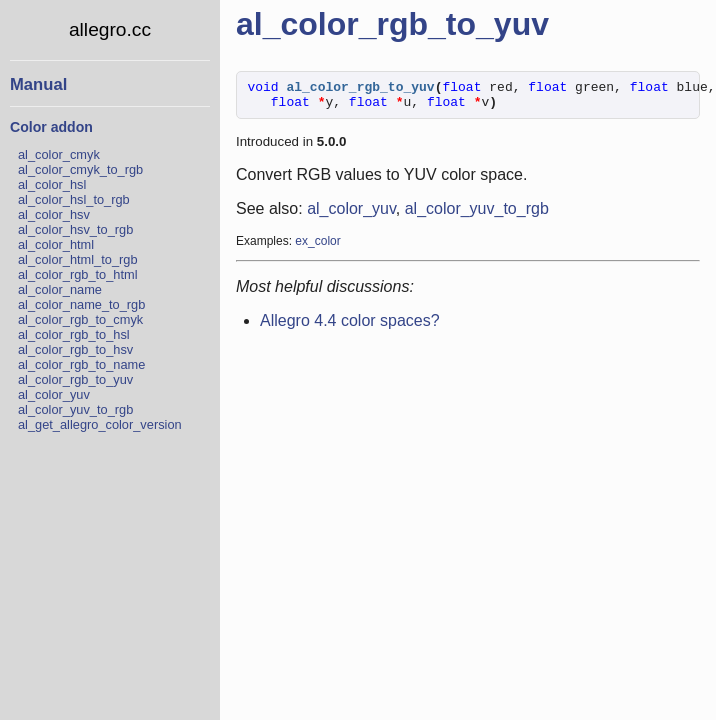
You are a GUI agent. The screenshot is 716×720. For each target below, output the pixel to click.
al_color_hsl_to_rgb (74, 199)
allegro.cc (110, 29)
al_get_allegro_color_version (100, 424)
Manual (38, 84)
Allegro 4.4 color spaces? (350, 326)
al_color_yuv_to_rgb (75, 409)
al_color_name (60, 289)
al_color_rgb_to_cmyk (80, 319)
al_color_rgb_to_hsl (74, 334)
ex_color (317, 247)
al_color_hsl (52, 184)
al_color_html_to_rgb (78, 259)
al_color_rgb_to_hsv (75, 349)
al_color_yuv (54, 394)
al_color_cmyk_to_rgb (80, 169)
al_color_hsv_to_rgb (75, 229)
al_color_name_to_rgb (81, 304)
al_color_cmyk (59, 154)
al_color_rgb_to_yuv (75, 379)
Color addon (51, 127)
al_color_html (56, 244)
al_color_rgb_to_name (81, 364)
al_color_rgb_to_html (78, 274)
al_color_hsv (54, 214)
